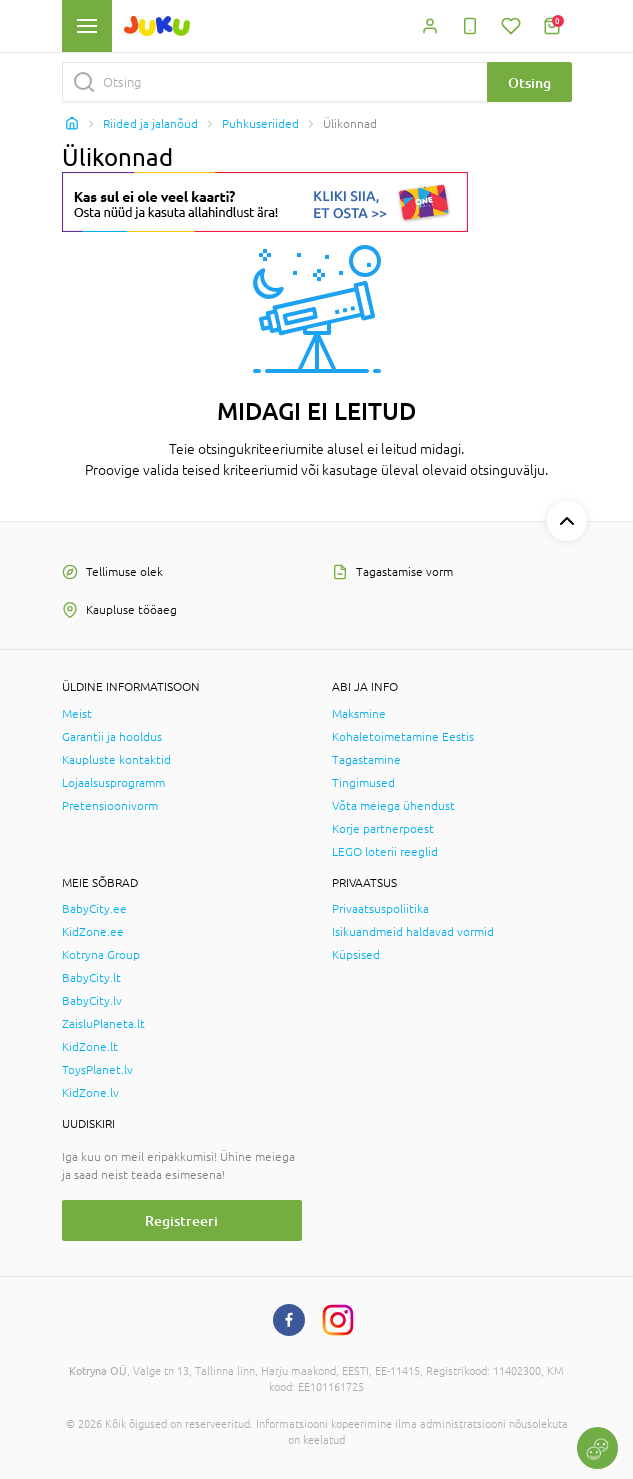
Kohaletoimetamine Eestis (403, 737)
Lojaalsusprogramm (113, 783)
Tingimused (363, 783)
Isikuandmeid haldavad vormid (413, 932)
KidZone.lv (90, 1093)
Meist (77, 714)
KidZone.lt (90, 1047)
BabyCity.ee (94, 909)
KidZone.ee (93, 932)
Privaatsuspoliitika (380, 909)
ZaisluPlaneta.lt (103, 1024)
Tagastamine (366, 760)
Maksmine (359, 714)
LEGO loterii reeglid (385, 852)
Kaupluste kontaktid (116, 760)
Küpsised (356, 955)
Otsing (529, 82)
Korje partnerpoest (383, 829)
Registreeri (181, 1220)
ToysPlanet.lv (97, 1070)
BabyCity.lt (91, 978)
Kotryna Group (101, 955)
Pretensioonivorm (110, 806)
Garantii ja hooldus (112, 737)
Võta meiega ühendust (393, 806)
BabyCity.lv (92, 1001)
